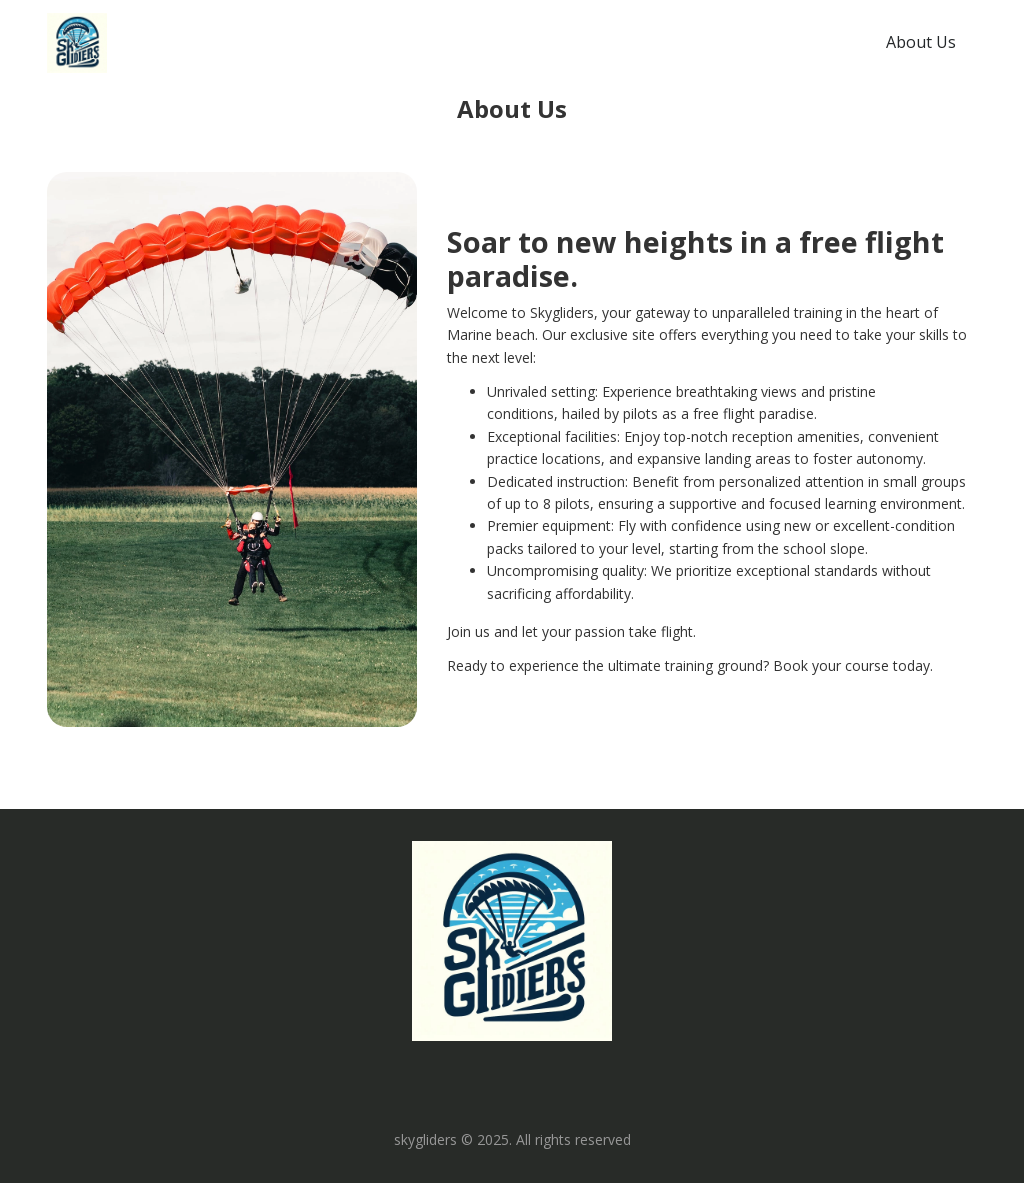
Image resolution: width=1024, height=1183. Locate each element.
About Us (921, 42)
